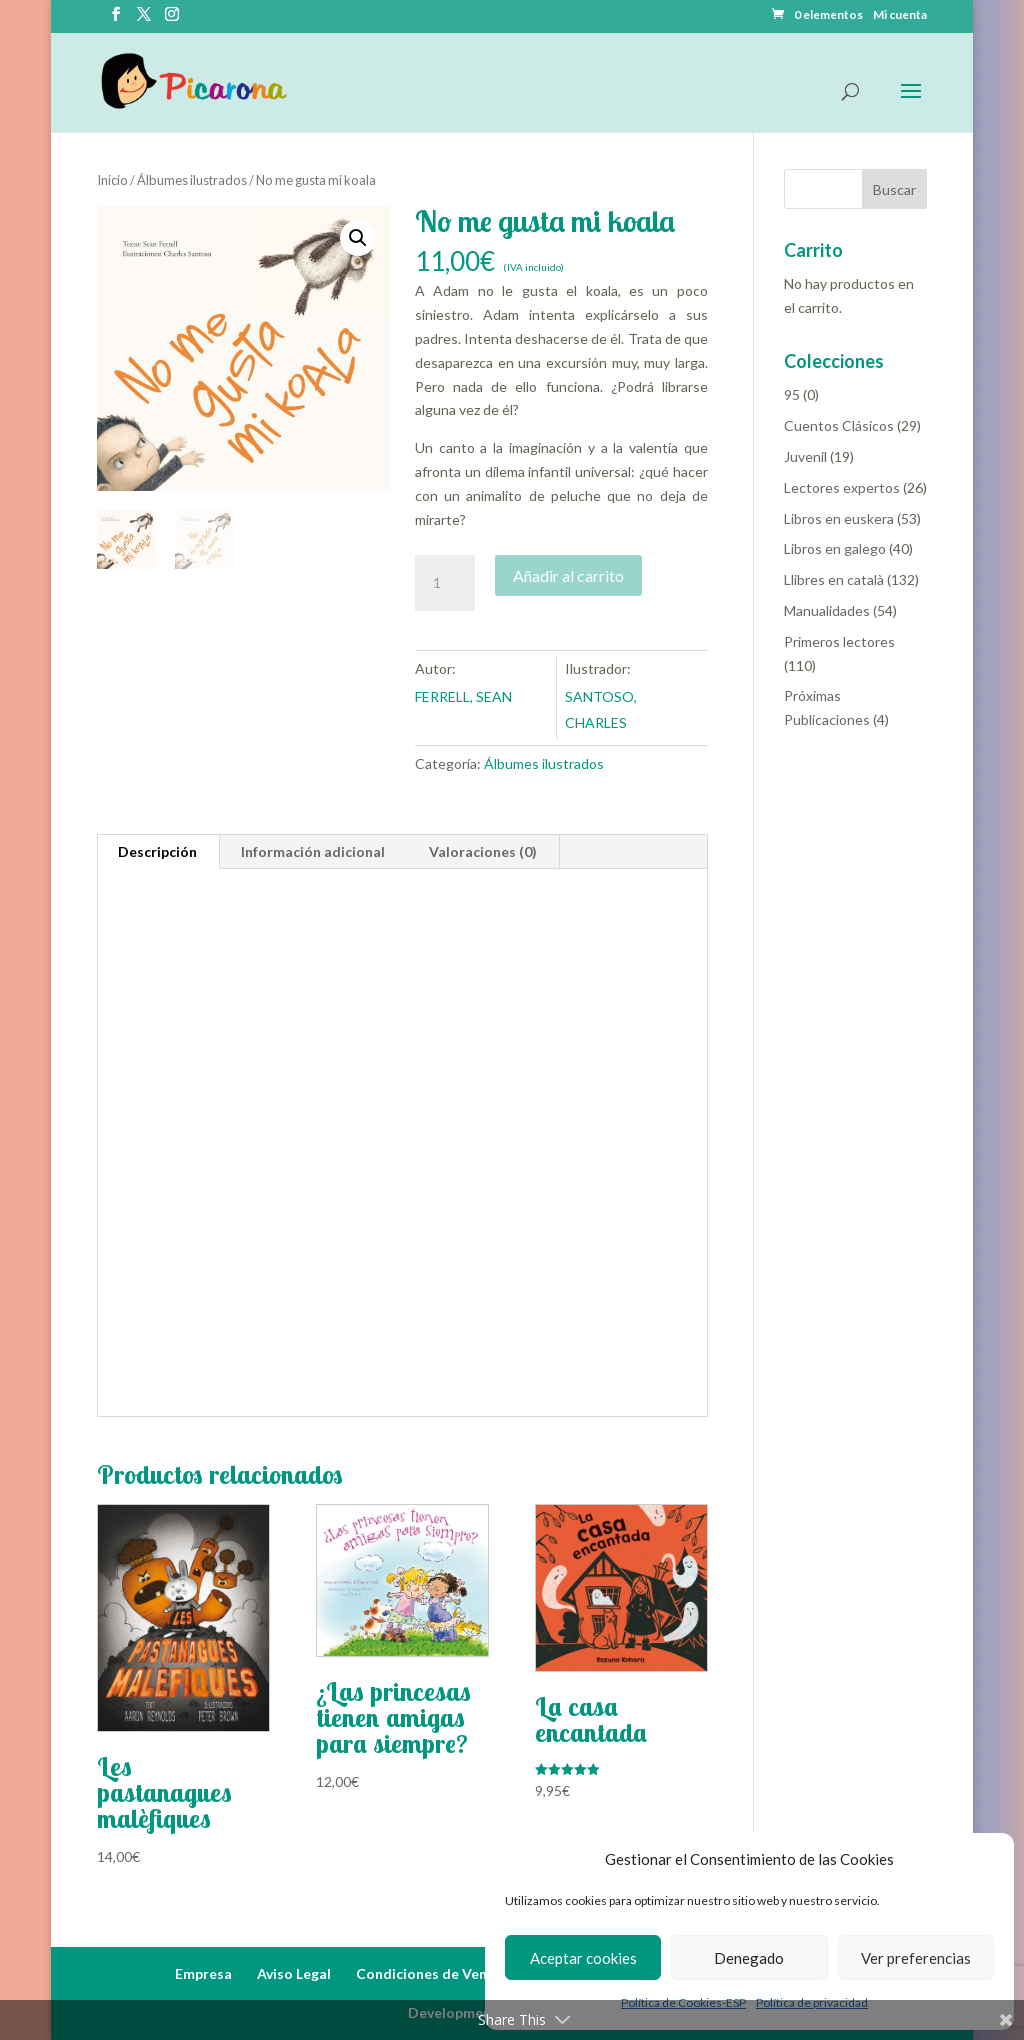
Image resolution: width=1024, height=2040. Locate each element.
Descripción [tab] (157, 851)
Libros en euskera (839, 518)
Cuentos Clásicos (839, 425)
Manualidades (827, 610)
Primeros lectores (839, 641)
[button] (358, 238)
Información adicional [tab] (313, 851)
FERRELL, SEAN (463, 696)
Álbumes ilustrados (192, 180)
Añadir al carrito (568, 575)
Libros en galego (835, 548)
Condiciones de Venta (429, 1973)
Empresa (203, 1973)
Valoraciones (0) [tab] (483, 851)
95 (792, 394)
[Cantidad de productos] (445, 583)
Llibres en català (834, 579)
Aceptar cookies (583, 1958)
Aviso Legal (294, 1973)
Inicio (112, 180)
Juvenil (805, 456)
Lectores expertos (842, 487)
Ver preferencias (916, 1958)
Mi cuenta (900, 15)
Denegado (749, 1958)
